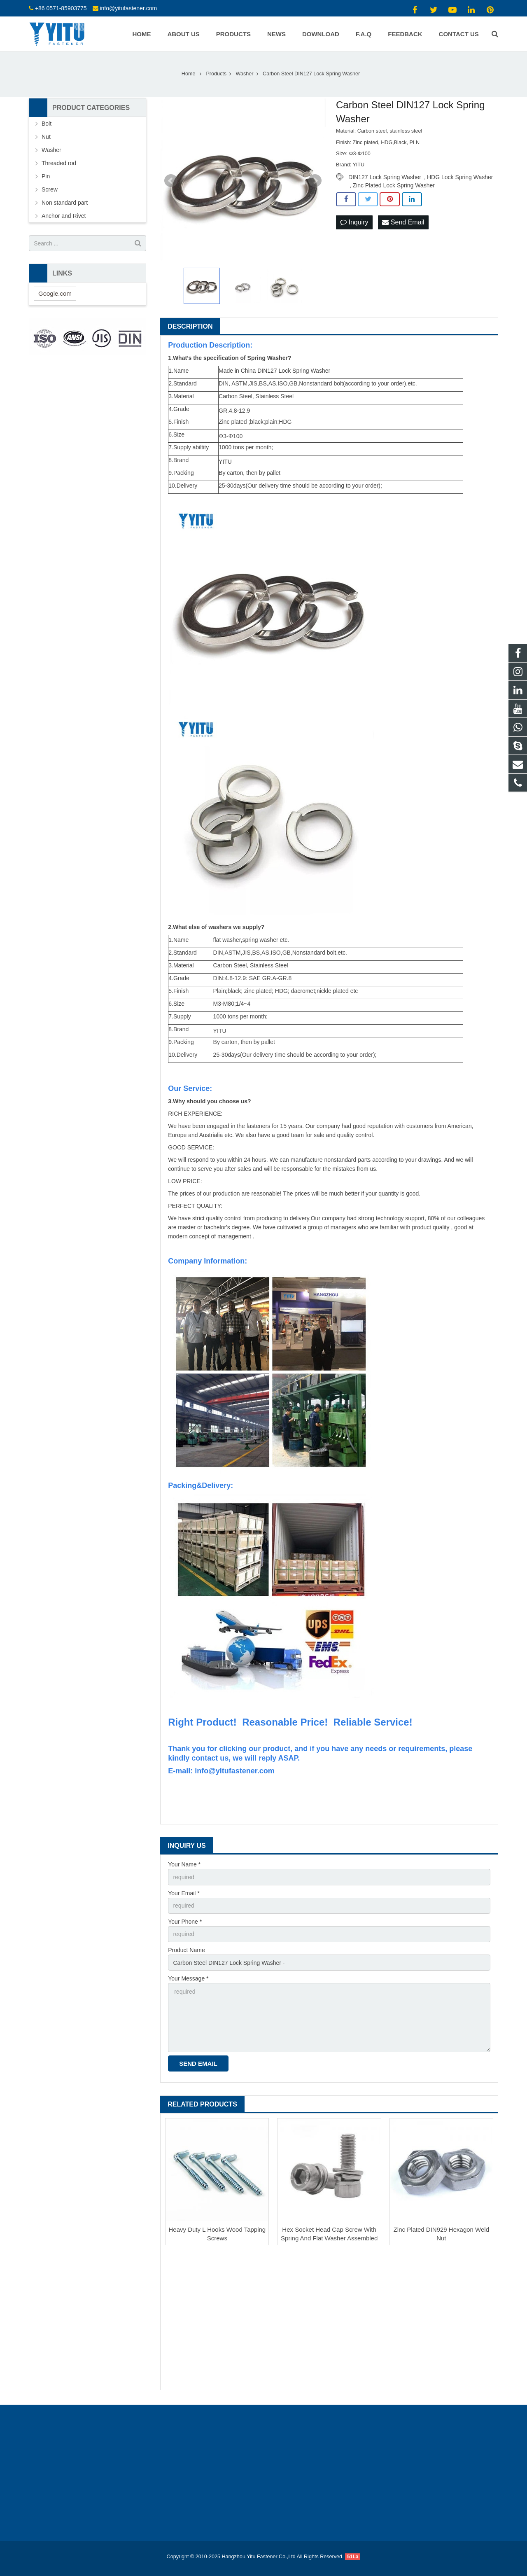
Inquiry (354, 222)
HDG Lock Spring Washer (460, 177)
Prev (170, 180)
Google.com (55, 293)
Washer (51, 150)
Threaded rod (59, 163)
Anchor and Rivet (64, 216)
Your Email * (184, 1893)
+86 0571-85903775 (61, 8)
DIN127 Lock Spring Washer (384, 177)
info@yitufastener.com (128, 8)
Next (315, 180)
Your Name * (184, 1864)
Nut (46, 136)
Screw (50, 189)
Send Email (403, 222)
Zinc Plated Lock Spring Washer (394, 185)
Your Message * (188, 1978)
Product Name (186, 1950)
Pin (46, 176)
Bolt (46, 123)
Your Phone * (185, 1921)
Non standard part (65, 202)
